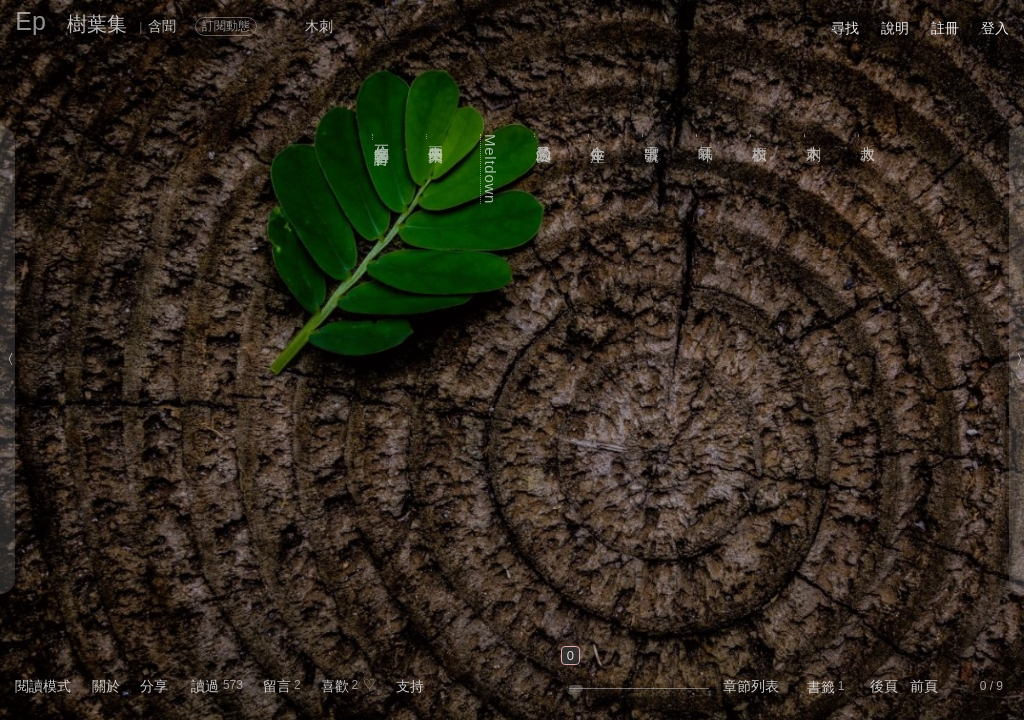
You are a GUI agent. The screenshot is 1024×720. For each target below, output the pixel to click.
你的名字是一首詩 (382, 137)
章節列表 (751, 686)
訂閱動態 (226, 26)
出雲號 (652, 135)
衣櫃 (760, 135)
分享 (154, 686)
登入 (995, 28)
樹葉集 (97, 24)
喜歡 (335, 686)
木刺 (814, 135)
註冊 (945, 28)
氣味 (706, 135)
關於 (106, 686)
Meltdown (490, 169)
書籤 (821, 687)
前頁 (924, 686)
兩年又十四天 (436, 136)
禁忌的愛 (544, 135)
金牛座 (598, 135)
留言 (277, 686)
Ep (30, 21)
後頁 (884, 686)
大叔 (868, 135)
